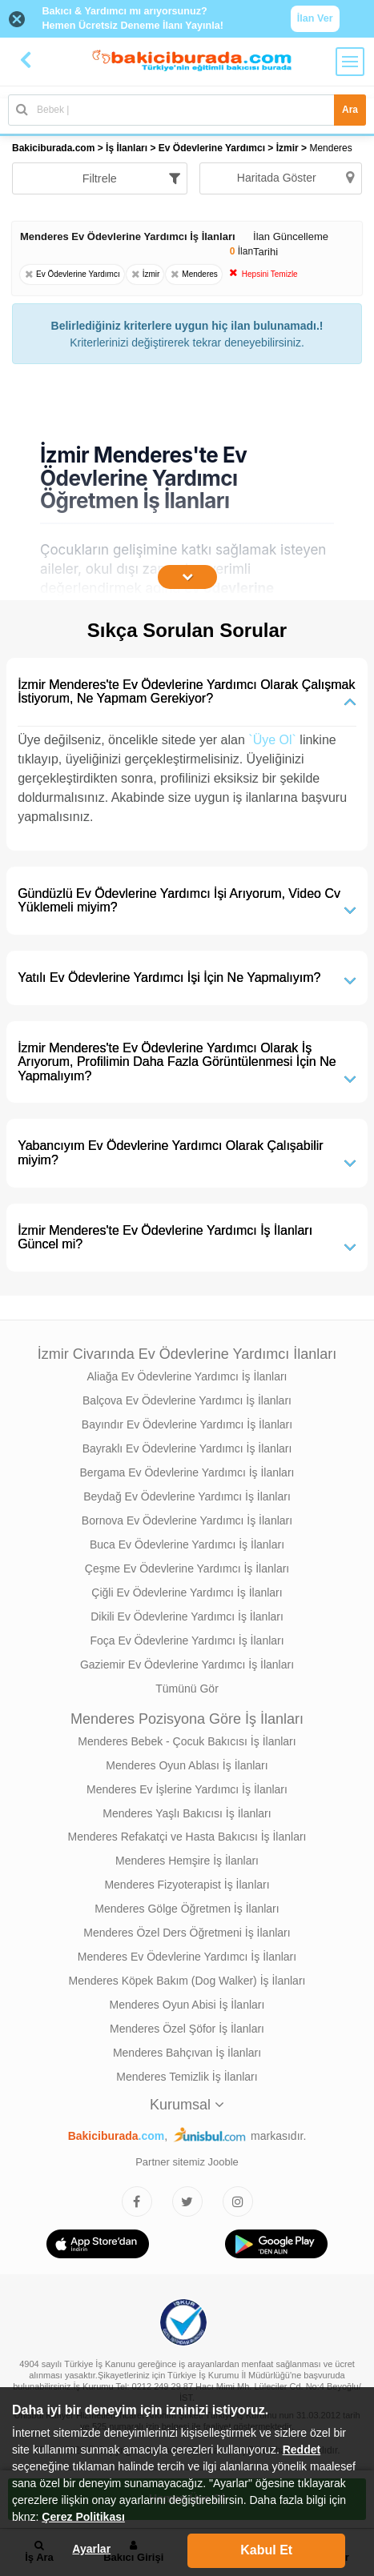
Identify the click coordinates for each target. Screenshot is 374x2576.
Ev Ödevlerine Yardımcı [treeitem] (213, 148)
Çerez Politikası (83, 2516)
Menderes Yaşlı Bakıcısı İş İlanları (187, 1813)
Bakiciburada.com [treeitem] (53, 148)
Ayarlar (91, 2548)
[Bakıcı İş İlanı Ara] (187, 110)
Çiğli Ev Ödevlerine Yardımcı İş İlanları (186, 1592)
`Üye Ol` (272, 740)
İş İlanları (126, 148)
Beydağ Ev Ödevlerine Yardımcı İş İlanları (187, 1496)
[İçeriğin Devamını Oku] (187, 577)
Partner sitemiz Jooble (187, 2162)
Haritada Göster (295, 177)
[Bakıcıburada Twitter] (187, 2201)
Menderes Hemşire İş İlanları (187, 1860)
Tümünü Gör (187, 1688)
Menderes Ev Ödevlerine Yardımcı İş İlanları (187, 1956)
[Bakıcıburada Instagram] (238, 2201)
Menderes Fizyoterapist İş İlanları (186, 1884)
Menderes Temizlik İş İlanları (186, 2076)
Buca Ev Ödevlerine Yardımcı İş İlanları (187, 1544)
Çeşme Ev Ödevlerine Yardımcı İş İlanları (187, 1568)
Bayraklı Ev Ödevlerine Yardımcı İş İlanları (187, 1448)
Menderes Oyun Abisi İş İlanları (187, 2004)
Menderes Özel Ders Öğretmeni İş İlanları (186, 1932)
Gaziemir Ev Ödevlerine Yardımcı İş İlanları (187, 1664)
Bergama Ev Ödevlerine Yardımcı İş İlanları (187, 1472)
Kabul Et (266, 2550)
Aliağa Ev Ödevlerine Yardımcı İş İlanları (186, 1376)
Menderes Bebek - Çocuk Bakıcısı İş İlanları (187, 1741)
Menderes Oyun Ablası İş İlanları (186, 1765)
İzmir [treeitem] (288, 148)
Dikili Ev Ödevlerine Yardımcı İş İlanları (187, 1616)
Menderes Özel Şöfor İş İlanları (187, 2028)
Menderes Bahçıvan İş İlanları (187, 2052)
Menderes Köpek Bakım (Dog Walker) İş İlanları (187, 1980)
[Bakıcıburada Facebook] (137, 2201)
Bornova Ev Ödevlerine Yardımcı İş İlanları (187, 1520)
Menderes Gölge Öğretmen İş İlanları (187, 1908)
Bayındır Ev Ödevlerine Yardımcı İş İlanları (187, 1424)
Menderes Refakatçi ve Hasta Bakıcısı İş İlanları (186, 1836)
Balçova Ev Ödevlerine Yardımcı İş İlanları (187, 1400)
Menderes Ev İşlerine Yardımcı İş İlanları (187, 1789)
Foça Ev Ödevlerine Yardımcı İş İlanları (187, 1640)
